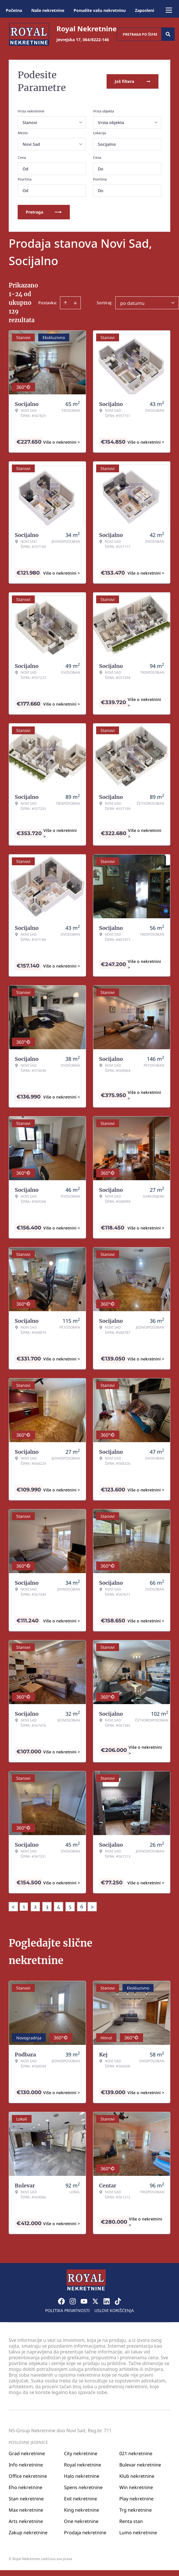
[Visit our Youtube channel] (84, 2301)
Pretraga (44, 212)
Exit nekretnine (80, 2498)
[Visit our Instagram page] (72, 2301)
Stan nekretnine (26, 2498)
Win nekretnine (136, 2487)
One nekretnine (81, 2521)
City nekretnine (80, 2453)
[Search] (168, 34)
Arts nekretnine (26, 2521)
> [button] (92, 1906)
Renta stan (131, 2521)
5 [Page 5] (70, 1907)
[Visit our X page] (95, 2301)
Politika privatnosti (67, 2310)
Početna (14, 10)
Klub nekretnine (136, 2476)
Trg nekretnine (135, 2510)
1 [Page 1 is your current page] (24, 1907)
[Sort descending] (75, 303)
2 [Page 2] (35, 1907)
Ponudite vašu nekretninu (100, 10)
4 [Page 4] (58, 1907)
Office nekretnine (28, 2476)
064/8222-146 (96, 39)
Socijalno (107, 144)
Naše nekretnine (47, 10)
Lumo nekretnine (138, 2532)
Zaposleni (144, 10)
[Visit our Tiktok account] (117, 2301)
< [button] (13, 1906)
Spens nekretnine (83, 2487)
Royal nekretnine (82, 2465)
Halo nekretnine (81, 2476)
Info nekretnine (26, 2465)
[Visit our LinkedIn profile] (106, 2301)
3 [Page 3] (47, 1907)
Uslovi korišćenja (114, 2310)
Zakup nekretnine (28, 2532)
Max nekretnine (26, 2510)
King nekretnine (81, 2510)
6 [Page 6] (81, 1907)
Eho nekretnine (25, 2487)
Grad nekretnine (27, 2453)
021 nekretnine (135, 2453)
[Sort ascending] (65, 303)
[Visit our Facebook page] (61, 2301)
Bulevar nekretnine (140, 2465)
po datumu (132, 303)
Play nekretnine (136, 2498)
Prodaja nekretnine (85, 2532)
